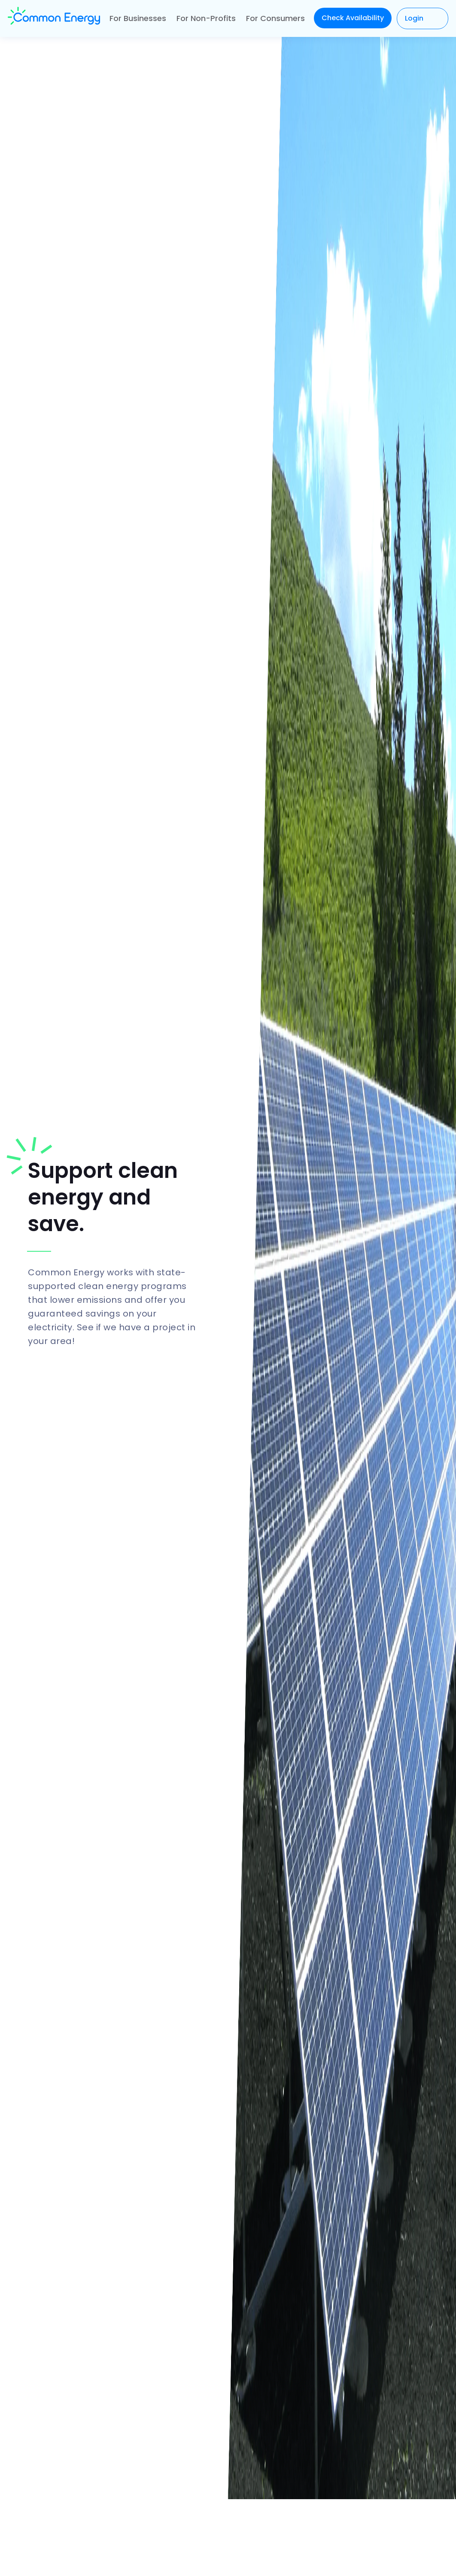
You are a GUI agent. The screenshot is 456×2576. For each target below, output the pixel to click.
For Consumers (275, 18)
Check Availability (353, 18)
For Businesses (137, 18)
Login (414, 18)
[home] (54, 18)
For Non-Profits (206, 18)
